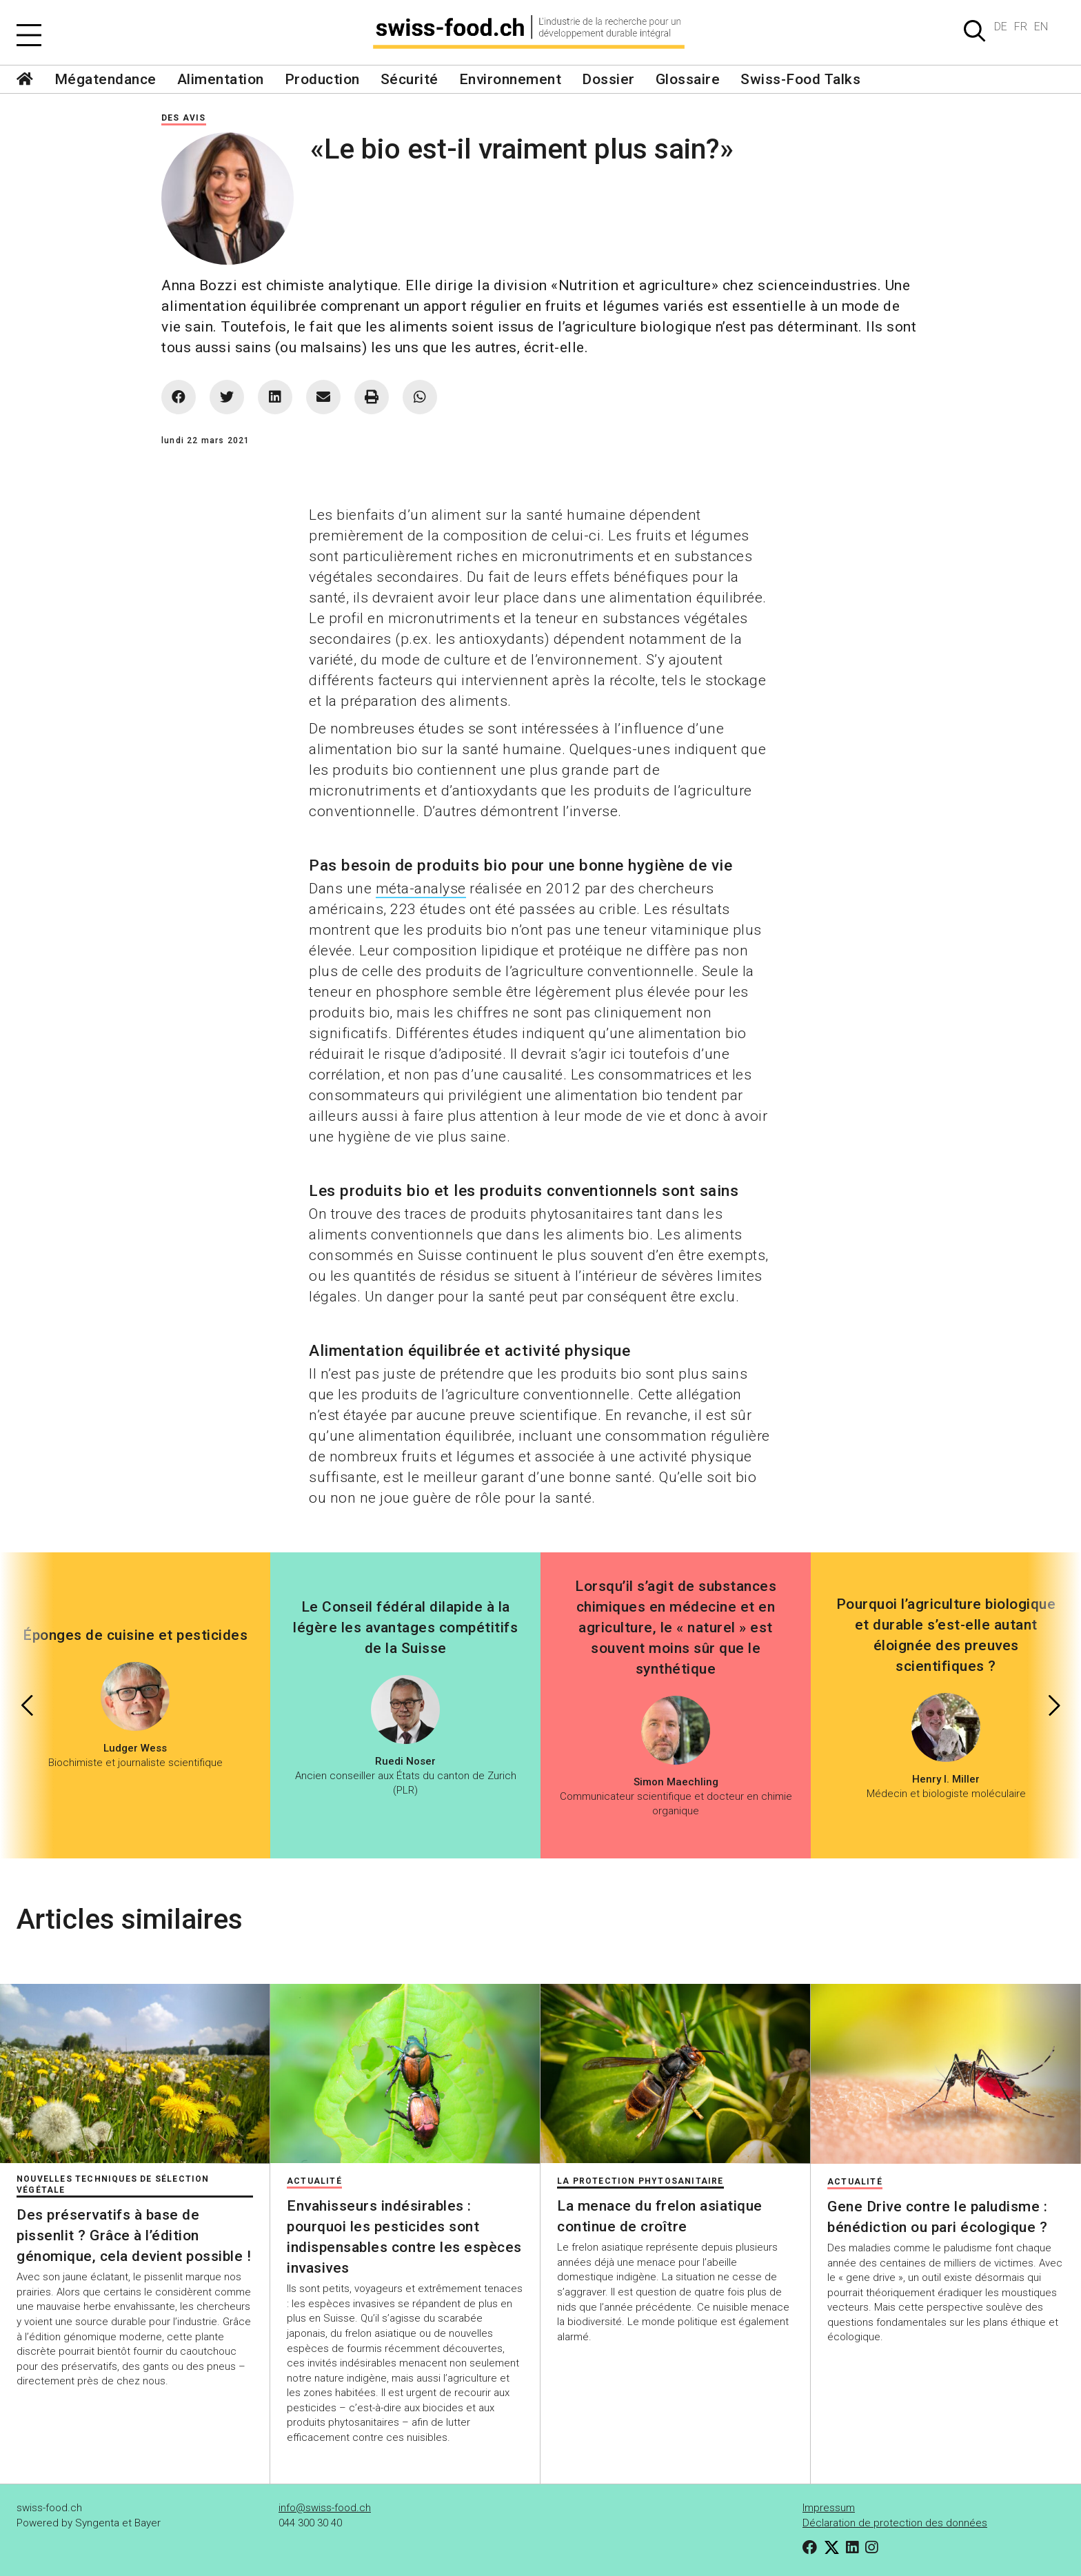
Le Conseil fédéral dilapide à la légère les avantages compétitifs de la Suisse (405, 1627)
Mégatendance (105, 79)
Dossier (608, 79)
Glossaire (688, 79)
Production (322, 79)
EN (1041, 26)
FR (1020, 26)
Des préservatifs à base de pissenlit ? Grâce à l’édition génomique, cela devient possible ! (134, 2235)
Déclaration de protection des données (894, 2523)
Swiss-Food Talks (800, 79)
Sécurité (409, 79)
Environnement (510, 79)
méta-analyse (421, 888)
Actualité (314, 2181)
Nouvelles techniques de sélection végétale (113, 2184)
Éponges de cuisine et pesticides (135, 1635)
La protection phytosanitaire (640, 2181)
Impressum (828, 2508)
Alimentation (220, 79)
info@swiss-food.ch (325, 2508)
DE (1000, 26)
